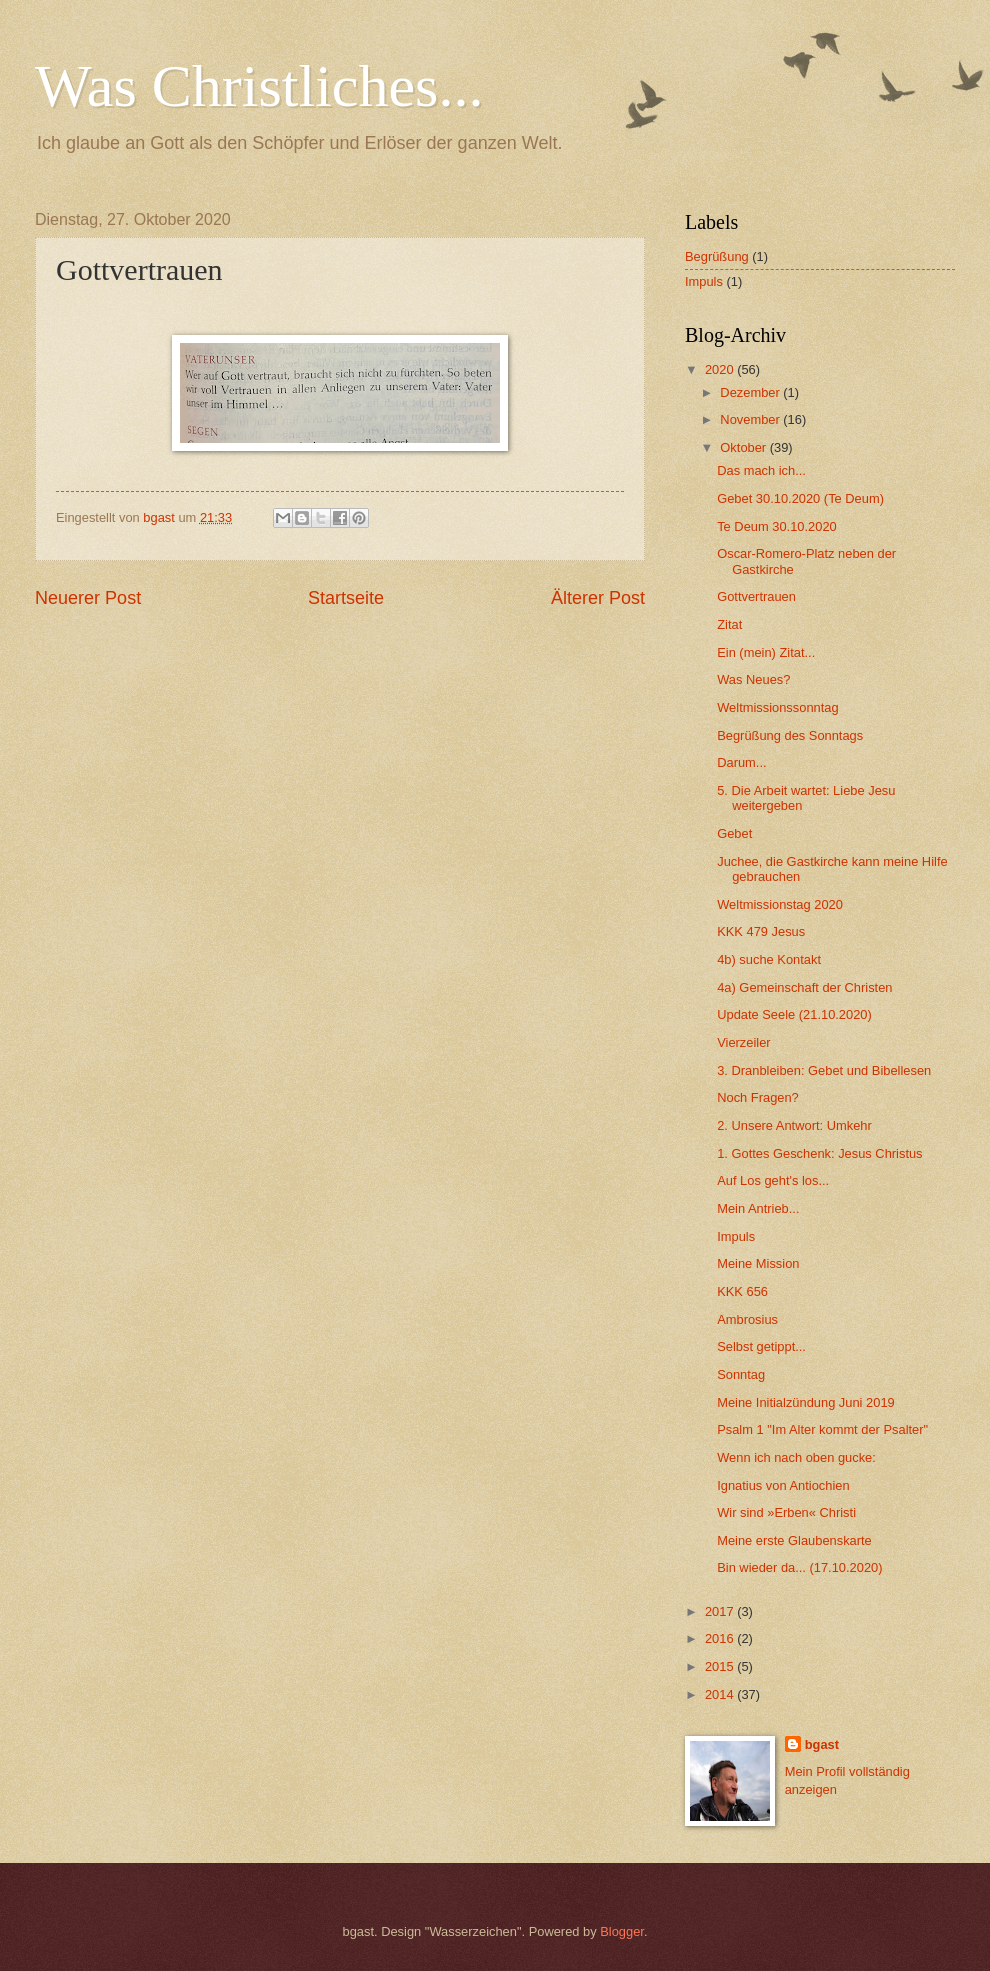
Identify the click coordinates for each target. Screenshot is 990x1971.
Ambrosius (747, 1319)
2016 (721, 1638)
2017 (721, 1611)
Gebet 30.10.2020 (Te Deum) (800, 498)
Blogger (622, 1931)
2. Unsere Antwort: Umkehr (794, 1125)
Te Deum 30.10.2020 (777, 526)
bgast (822, 1744)
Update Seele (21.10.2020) (794, 1014)
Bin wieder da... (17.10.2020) (799, 1567)
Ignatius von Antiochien (783, 1485)
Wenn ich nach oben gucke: (796, 1457)
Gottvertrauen (756, 596)
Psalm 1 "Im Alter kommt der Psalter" (822, 1429)
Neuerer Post (88, 598)
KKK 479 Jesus (761, 931)
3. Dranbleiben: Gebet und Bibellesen (824, 1070)
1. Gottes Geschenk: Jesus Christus (819, 1153)
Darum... (741, 762)
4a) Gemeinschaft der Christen (804, 987)
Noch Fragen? (758, 1097)
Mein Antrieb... (758, 1208)
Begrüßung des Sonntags (790, 735)
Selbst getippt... (761, 1346)
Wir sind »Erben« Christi (786, 1512)
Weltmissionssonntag (777, 707)
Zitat (729, 624)
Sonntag (741, 1374)
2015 (721, 1666)
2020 (721, 369)
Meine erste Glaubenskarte (794, 1540)
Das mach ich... (761, 470)
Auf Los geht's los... (773, 1180)
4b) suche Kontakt (769, 959)
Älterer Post (598, 598)
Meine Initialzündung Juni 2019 (806, 1402)
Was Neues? (753, 679)
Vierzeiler (743, 1042)
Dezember (751, 392)
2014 (721, 1694)
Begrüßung (717, 256)
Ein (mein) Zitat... (766, 652)
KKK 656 (742, 1291)
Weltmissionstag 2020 (780, 904)
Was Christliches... (259, 86)
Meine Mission (758, 1263)
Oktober (744, 447)
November (751, 419)
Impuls (704, 281)
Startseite (346, 598)
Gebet (734, 833)
